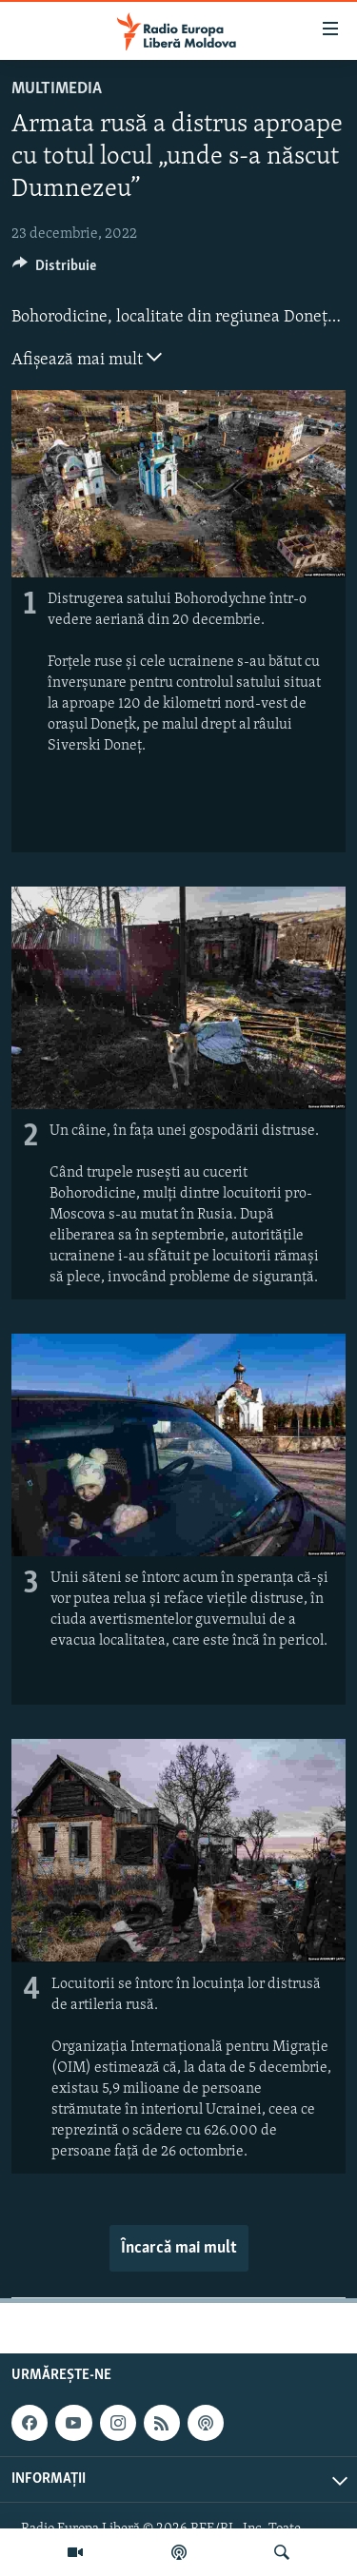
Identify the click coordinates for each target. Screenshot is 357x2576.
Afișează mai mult (86, 357)
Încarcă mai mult (179, 2248)
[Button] (54, 270)
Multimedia (56, 89)
